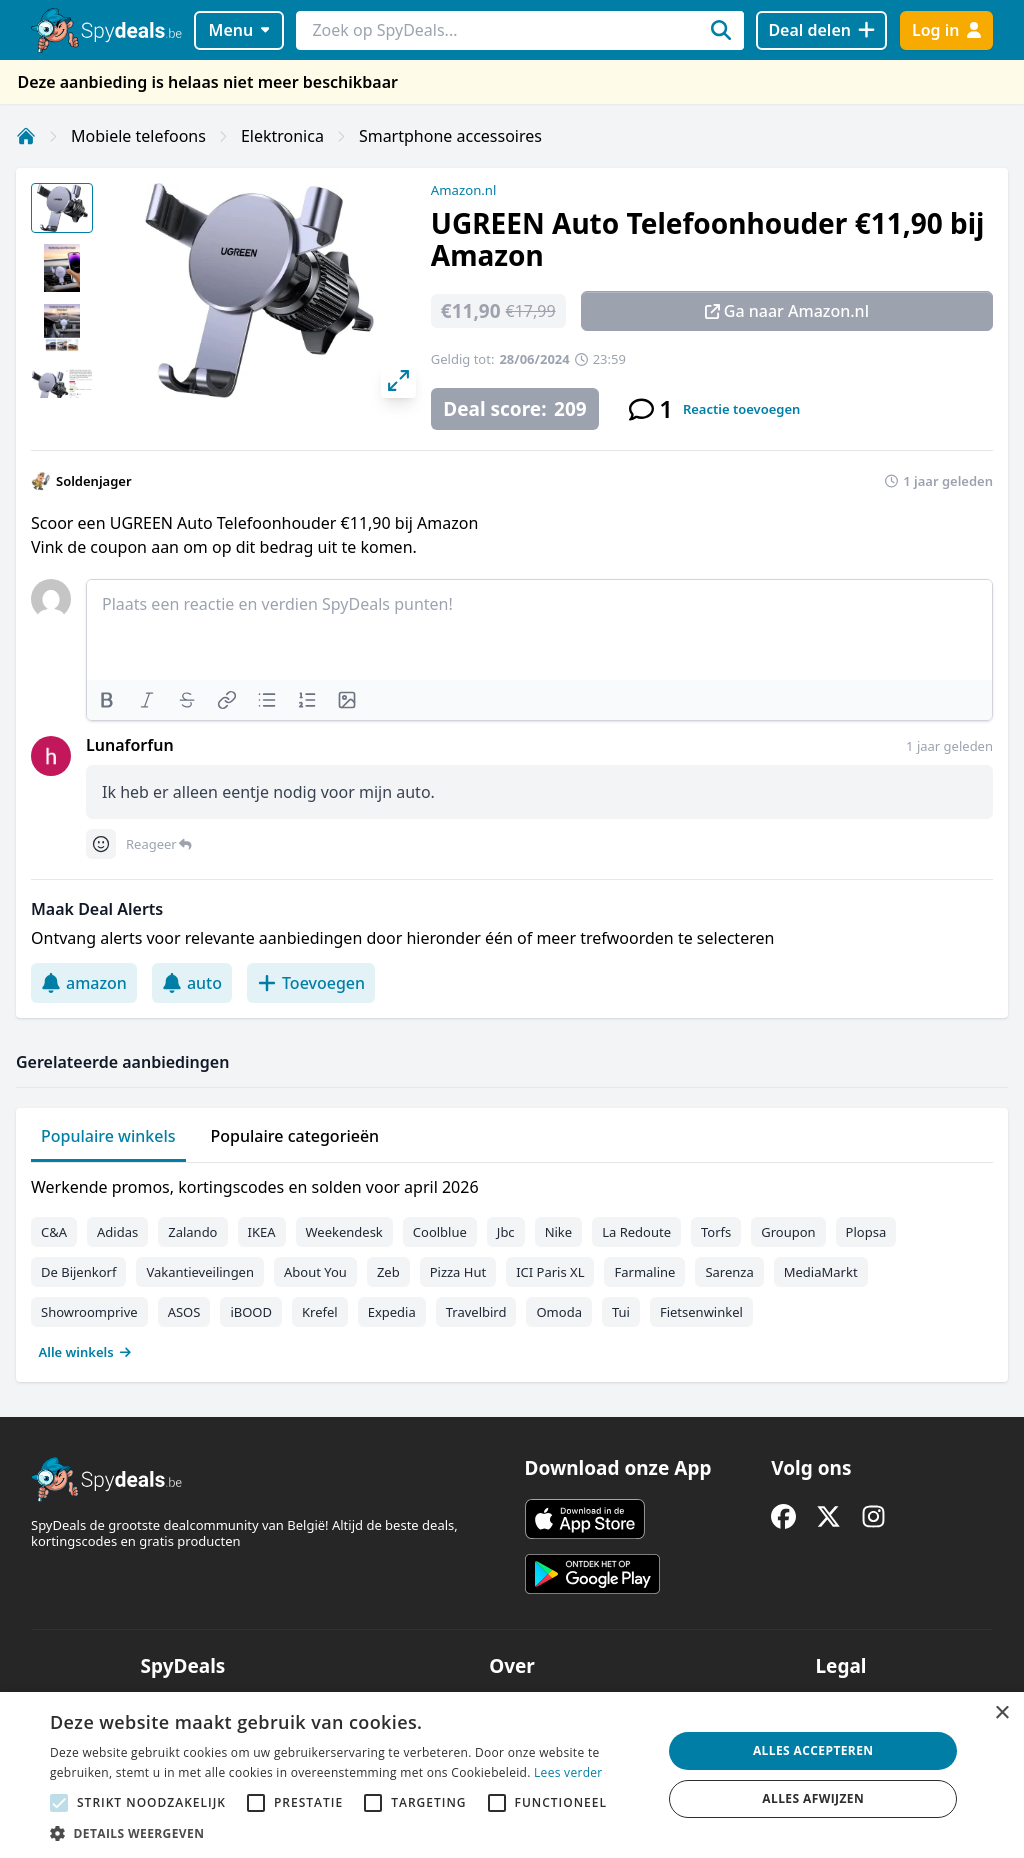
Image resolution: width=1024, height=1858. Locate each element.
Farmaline (644, 1272)
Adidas (117, 1232)
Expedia (392, 1312)
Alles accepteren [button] (813, 1750)
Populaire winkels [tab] (108, 1136)
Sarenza (729, 1272)
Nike (559, 1232)
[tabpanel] (512, 1265)
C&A (54, 1232)
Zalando (192, 1232)
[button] (347, 1833)
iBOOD (251, 1312)
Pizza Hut (458, 1272)
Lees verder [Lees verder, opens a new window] (568, 1772)
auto (192, 983)
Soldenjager (94, 481)
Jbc (506, 1232)
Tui (621, 1312)
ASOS (184, 1312)
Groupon (788, 1232)
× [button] (1001, 1713)
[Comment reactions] (101, 844)
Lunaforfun (130, 745)
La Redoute (636, 1232)
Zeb (388, 1272)
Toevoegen (311, 983)
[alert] (512, 1775)
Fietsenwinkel (701, 1312)
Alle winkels (85, 1352)
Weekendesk (344, 1232)
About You (315, 1272)
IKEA (262, 1232)
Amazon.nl (464, 190)
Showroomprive (89, 1312)
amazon (84, 983)
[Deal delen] (821, 30)
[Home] (26, 136)
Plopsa (866, 1232)
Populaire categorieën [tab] (295, 1136)
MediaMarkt (821, 1272)
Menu (239, 30)
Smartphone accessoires (450, 136)
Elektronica (282, 136)
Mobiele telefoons (138, 136)
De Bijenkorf (78, 1272)
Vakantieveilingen (200, 1272)
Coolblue (440, 1232)
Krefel (320, 1312)
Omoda (558, 1312)
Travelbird (476, 1312)
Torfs (716, 1232)
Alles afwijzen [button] (813, 1798)
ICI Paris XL (550, 1272)
